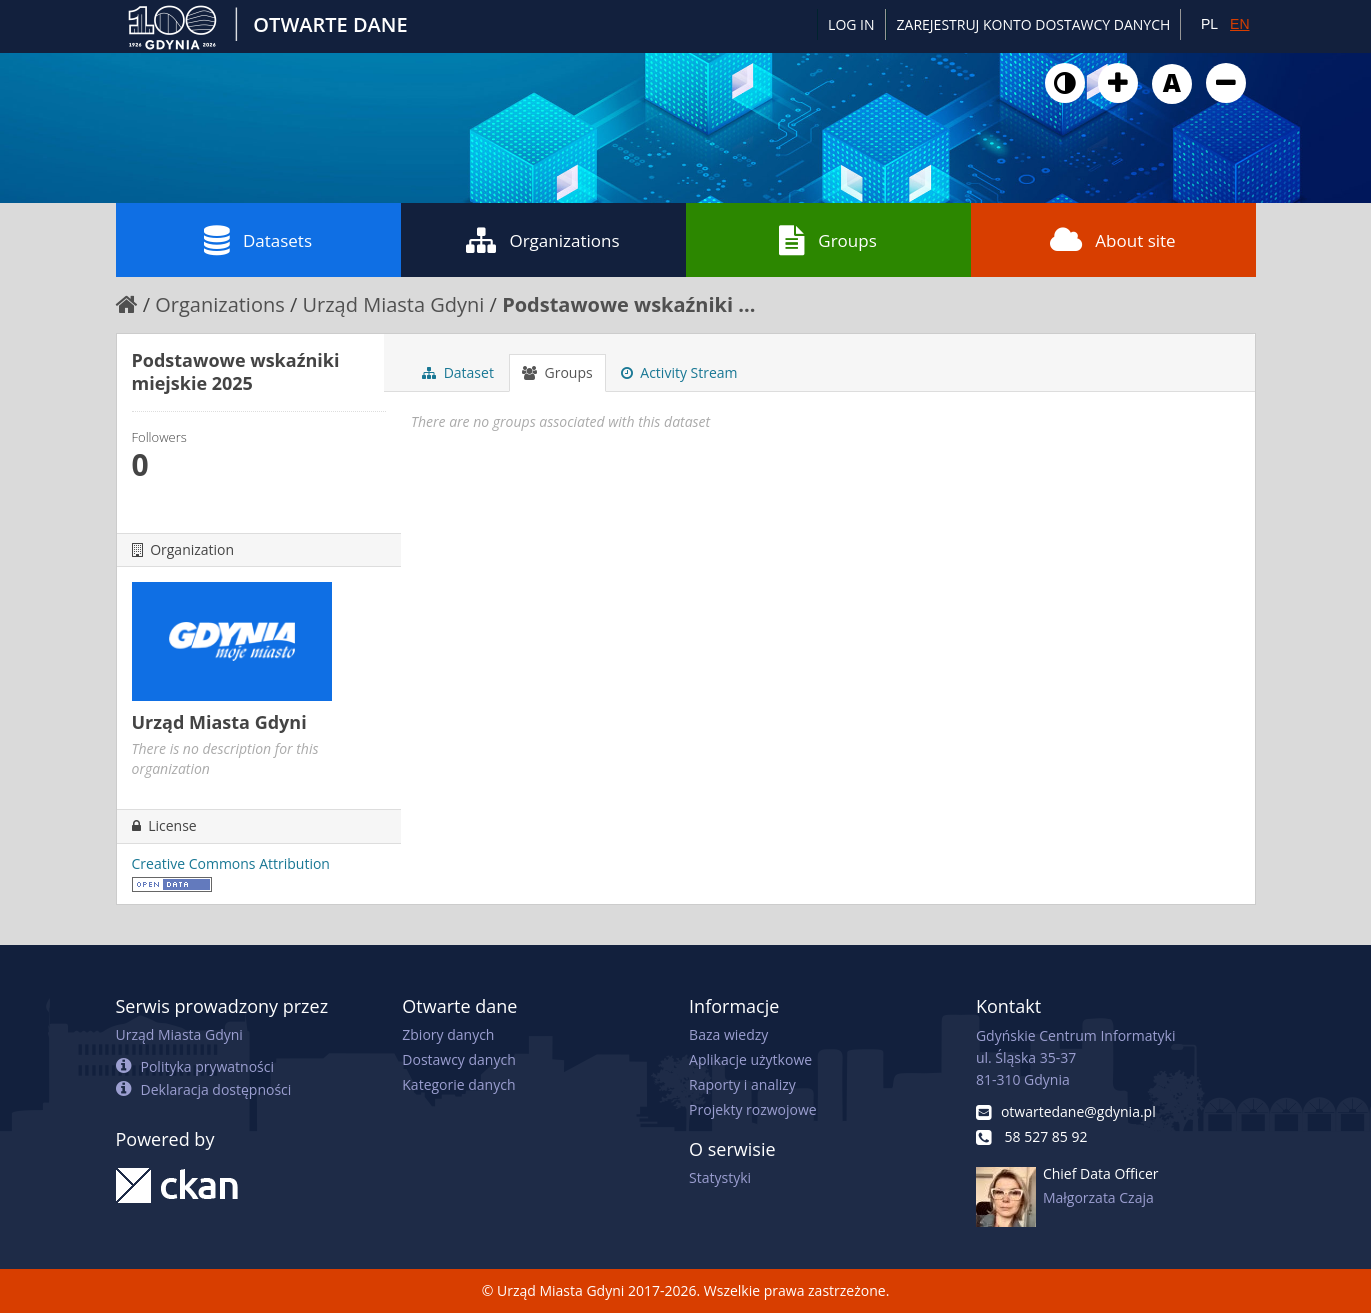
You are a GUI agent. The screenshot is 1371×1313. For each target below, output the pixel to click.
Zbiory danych (448, 1034)
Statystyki (720, 1177)
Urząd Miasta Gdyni (393, 304)
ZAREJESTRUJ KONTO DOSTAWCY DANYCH (1034, 24)
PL (1209, 24)
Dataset (458, 372)
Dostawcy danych (458, 1059)
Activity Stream (679, 372)
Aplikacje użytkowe (750, 1059)
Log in (851, 24)
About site (1112, 240)
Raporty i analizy (742, 1084)
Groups (827, 240)
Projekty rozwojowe (753, 1109)
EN (1239, 24)
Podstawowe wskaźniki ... (628, 304)
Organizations (542, 240)
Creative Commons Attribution (231, 863)
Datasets (258, 240)
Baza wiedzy (728, 1034)
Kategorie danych (458, 1084)
